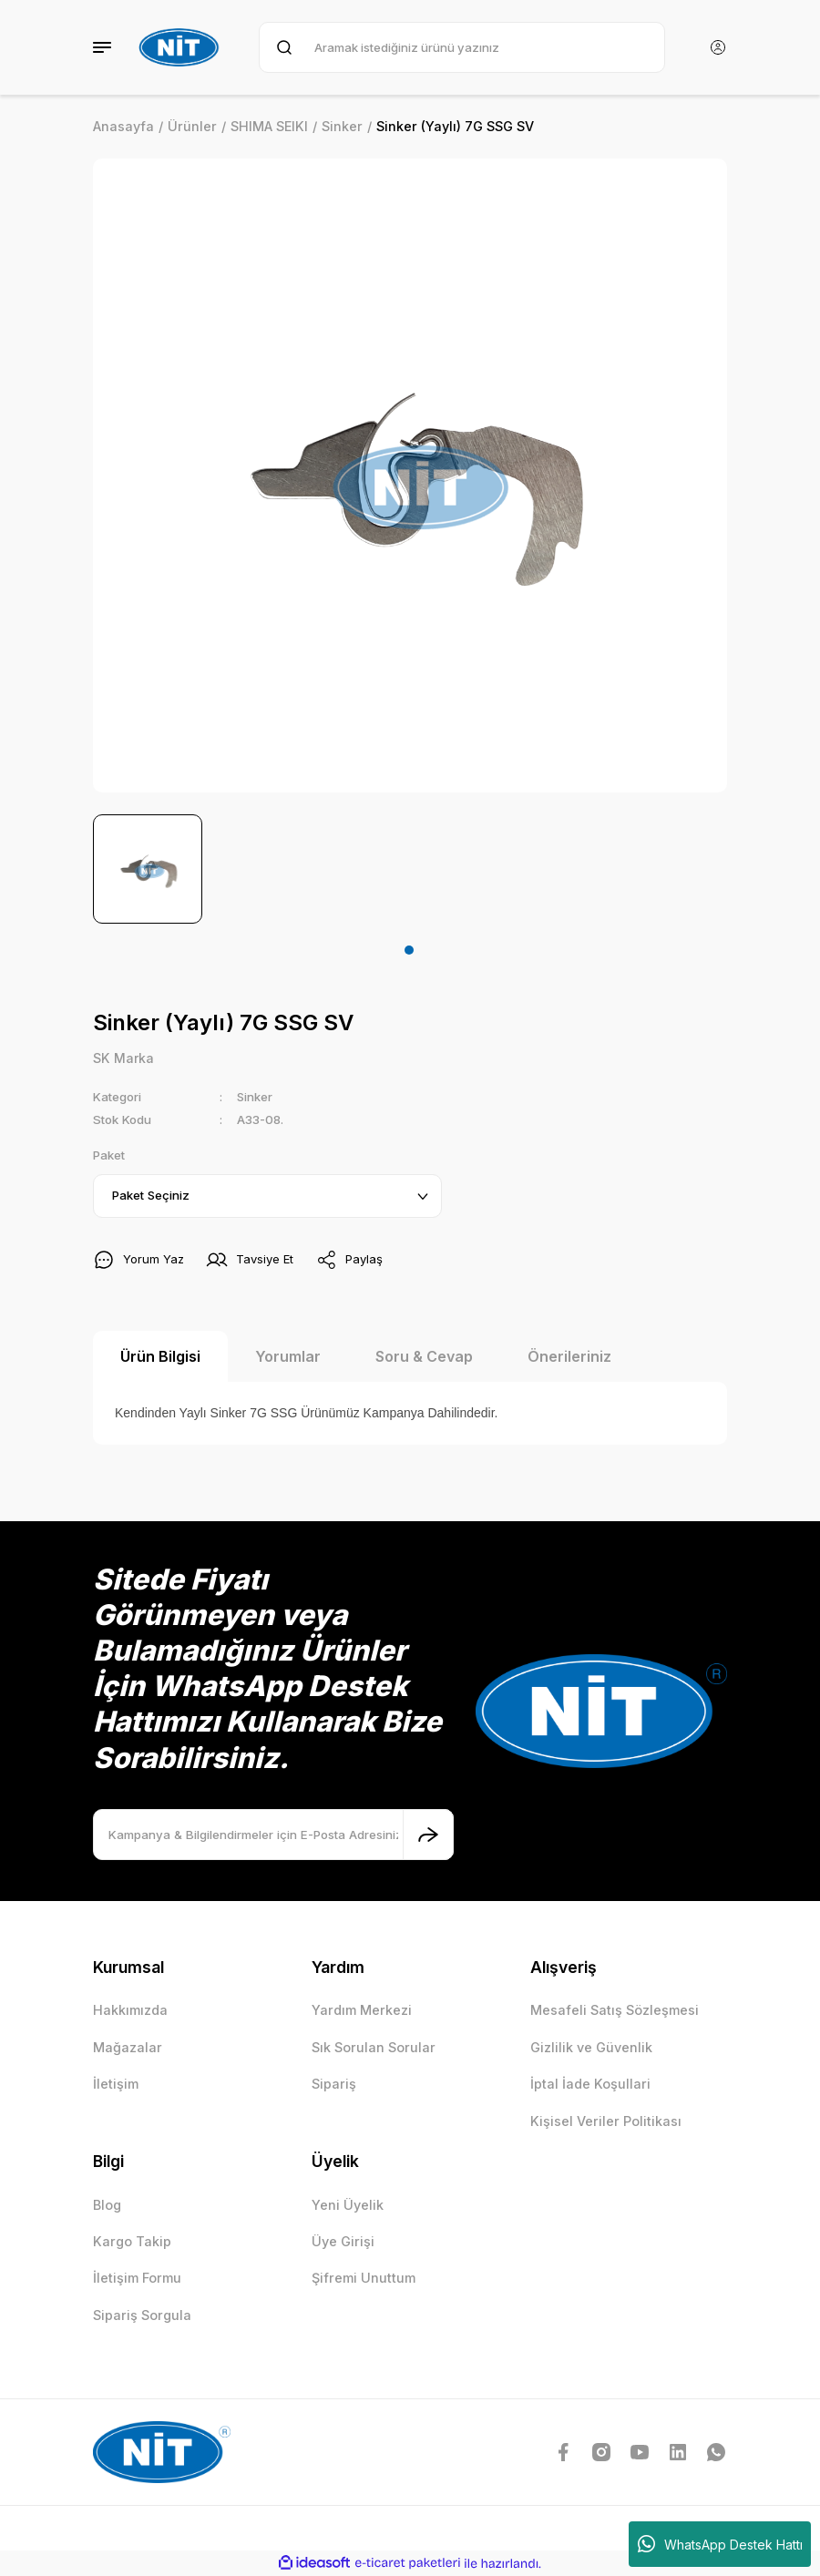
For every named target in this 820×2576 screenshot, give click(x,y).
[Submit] (428, 1834)
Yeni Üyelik (348, 2205)
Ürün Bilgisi (160, 1356)
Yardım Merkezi (362, 2011)
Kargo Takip (132, 2241)
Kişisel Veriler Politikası (606, 2121)
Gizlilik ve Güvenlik (591, 2047)
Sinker (255, 1096)
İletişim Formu (137, 2278)
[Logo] (181, 47)
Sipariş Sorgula (142, 2315)
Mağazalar (127, 2047)
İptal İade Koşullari (590, 2083)
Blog (107, 2205)
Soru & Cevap (424, 1356)
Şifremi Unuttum (363, 2278)
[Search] (462, 47)
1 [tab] (409, 950)
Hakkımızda (130, 2011)
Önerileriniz (569, 1356)
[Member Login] (718, 47)
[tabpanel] (147, 869)
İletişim (115, 2083)
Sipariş (334, 2083)
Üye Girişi (343, 2241)
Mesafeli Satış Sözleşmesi (614, 2011)
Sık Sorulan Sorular (374, 2047)
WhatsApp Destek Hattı (720, 2544)
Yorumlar (288, 1356)
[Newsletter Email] (273, 1834)
